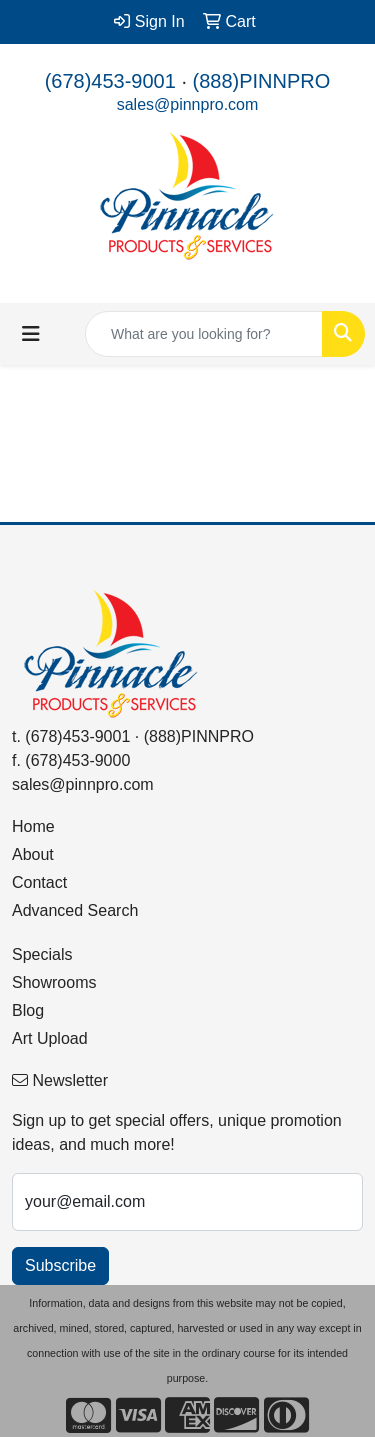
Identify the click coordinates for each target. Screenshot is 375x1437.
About (33, 854)
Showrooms (54, 982)
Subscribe (60, 1265)
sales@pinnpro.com (188, 104)
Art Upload (50, 1038)
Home (33, 826)
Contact (39, 882)
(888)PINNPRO (262, 81)
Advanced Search (75, 910)
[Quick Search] (204, 334)
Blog (28, 1010)
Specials (42, 954)
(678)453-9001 (110, 81)
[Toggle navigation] (31, 334)
